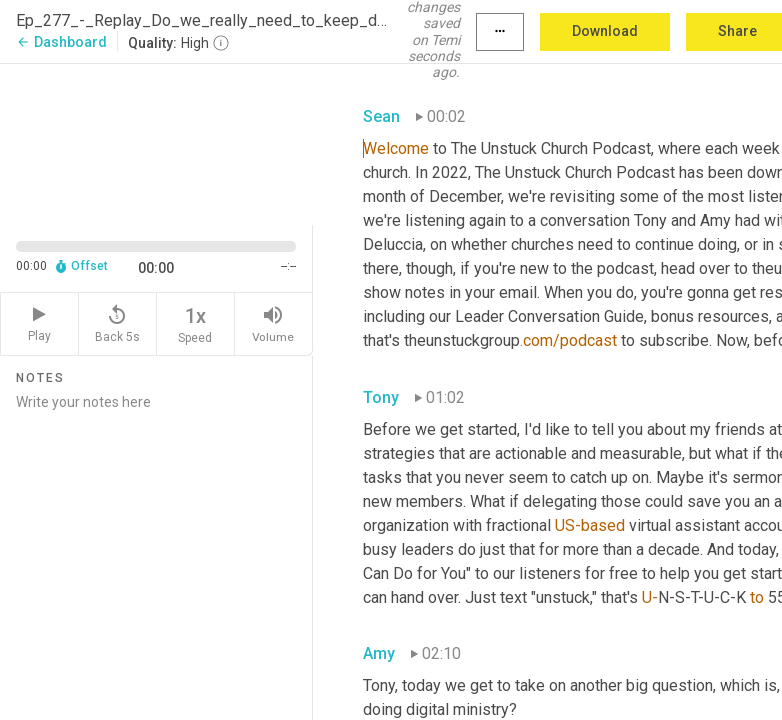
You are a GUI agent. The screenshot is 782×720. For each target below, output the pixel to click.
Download (605, 31)
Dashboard (61, 42)
